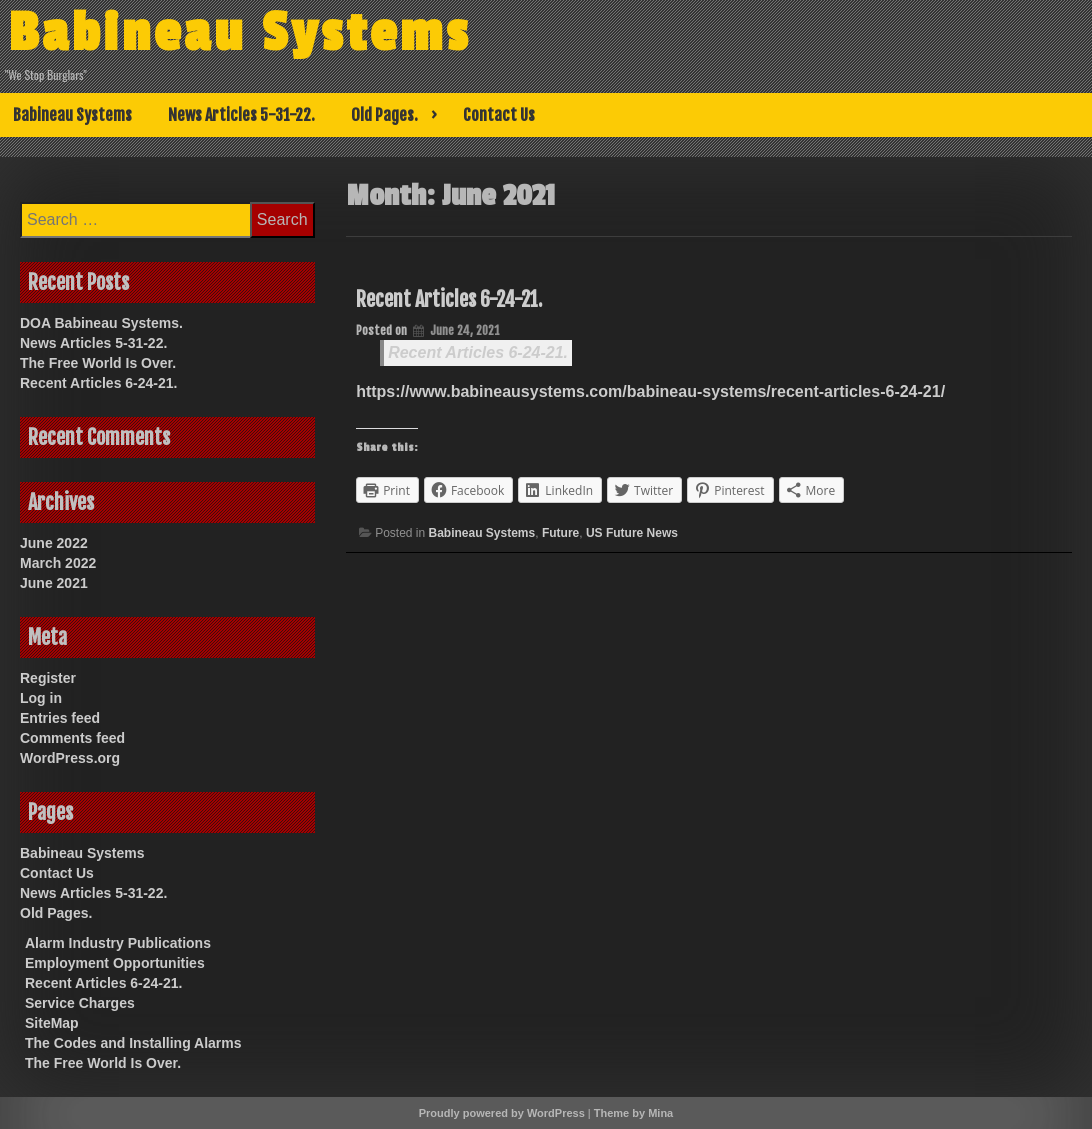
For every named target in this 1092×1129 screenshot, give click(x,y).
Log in (41, 698)
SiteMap (52, 1023)
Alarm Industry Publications (118, 943)
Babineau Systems (242, 33)
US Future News (632, 533)
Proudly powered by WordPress (502, 1113)
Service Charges (80, 1003)
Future (560, 533)
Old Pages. (384, 115)
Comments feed (72, 738)
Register (48, 678)
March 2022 (58, 563)
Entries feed (60, 718)
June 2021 (54, 583)
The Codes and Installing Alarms (133, 1043)
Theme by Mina (633, 1113)
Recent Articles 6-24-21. (449, 299)
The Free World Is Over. (98, 363)
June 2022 (54, 543)
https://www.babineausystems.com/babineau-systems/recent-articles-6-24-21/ (650, 391)
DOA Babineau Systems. (101, 323)
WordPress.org (70, 758)
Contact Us (499, 115)
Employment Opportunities (115, 963)
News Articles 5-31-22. (241, 115)
